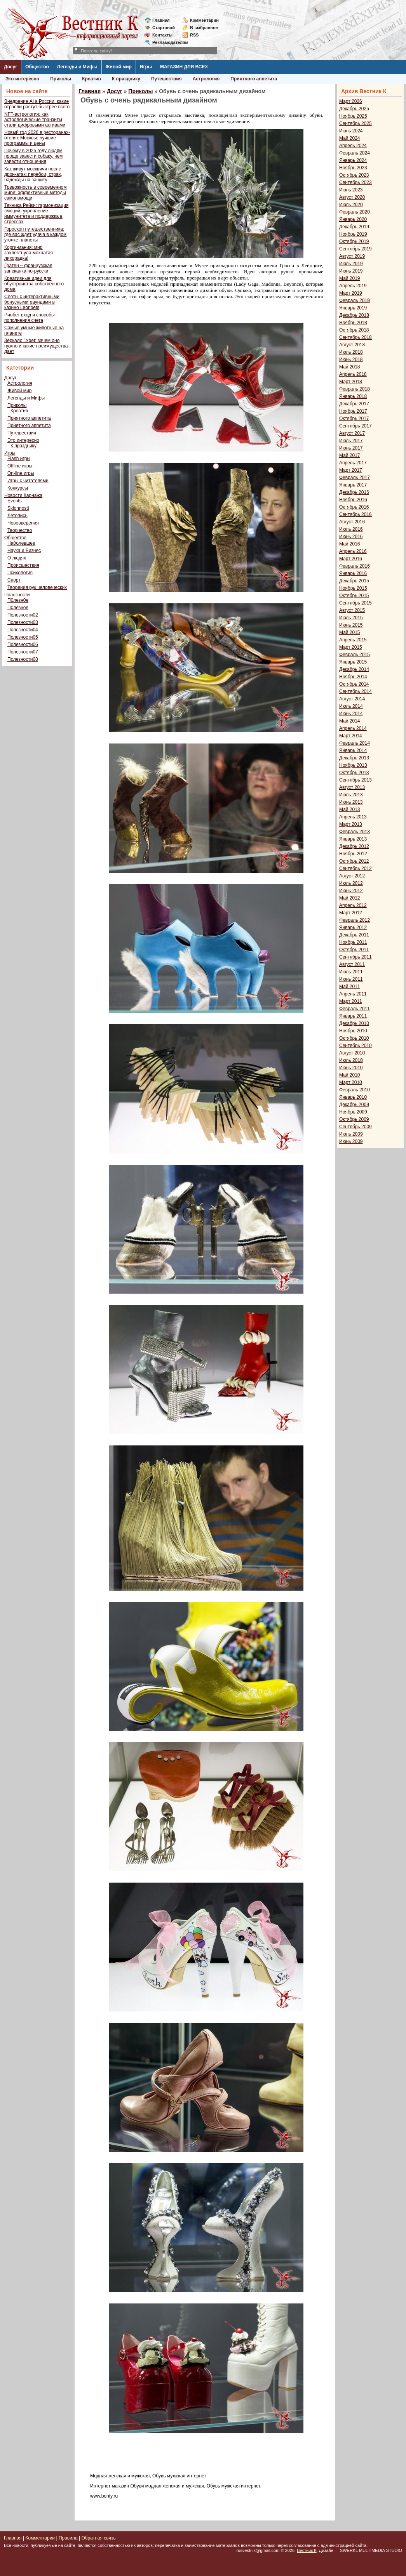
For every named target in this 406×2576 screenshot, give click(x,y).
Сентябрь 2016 (355, 514)
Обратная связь (98, 2538)
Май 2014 (349, 721)
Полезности (17, 595)
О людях (16, 558)
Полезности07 (22, 652)
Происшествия (23, 565)
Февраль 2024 (354, 153)
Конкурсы (17, 488)
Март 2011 (350, 1001)
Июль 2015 (351, 617)
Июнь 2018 (351, 359)
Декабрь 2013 (354, 758)
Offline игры (19, 466)
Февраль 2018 (354, 389)
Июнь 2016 (351, 536)
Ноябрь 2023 (353, 167)
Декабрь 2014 (354, 669)
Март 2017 (350, 470)
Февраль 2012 (354, 920)
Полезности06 (22, 644)
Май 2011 (349, 986)
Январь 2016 (353, 573)
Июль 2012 (351, 883)
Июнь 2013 (351, 802)
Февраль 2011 (354, 1008)
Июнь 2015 (351, 625)
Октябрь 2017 (354, 418)
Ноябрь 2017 (353, 411)
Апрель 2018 (353, 374)
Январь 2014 (353, 750)
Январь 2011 (353, 1016)
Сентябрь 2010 (355, 1045)
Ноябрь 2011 (353, 942)
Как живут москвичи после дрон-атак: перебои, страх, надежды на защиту (33, 174)
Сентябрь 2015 (355, 603)
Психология (20, 572)
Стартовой (163, 27)
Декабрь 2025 (354, 108)
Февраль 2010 (354, 1090)
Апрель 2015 (353, 640)
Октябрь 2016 (354, 507)
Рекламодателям (167, 42)
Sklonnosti (18, 508)
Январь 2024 (353, 160)
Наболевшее (21, 543)
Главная (161, 20)
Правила (68, 2538)
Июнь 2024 (351, 131)
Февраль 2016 (354, 566)
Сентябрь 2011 (355, 957)
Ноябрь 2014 (353, 676)
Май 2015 (349, 632)
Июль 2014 (351, 706)
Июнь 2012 (351, 890)
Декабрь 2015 (354, 581)
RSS (194, 35)
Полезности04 (22, 629)
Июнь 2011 (351, 979)
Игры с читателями (28, 480)
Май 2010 (349, 1075)
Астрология (206, 79)
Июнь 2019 (351, 271)
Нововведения (23, 523)
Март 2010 (350, 1082)
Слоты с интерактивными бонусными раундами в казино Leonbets (31, 302)
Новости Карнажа (23, 495)
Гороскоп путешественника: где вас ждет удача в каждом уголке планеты (35, 234)
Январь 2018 (353, 396)
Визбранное (204, 27)
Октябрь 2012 (354, 861)
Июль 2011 (351, 971)
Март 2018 (350, 381)
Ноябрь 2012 (353, 853)
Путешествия (166, 79)
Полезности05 (22, 637)
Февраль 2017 (354, 477)
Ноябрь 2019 (353, 234)
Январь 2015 (353, 662)
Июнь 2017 (351, 448)
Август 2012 (352, 876)
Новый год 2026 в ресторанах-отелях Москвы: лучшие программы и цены (37, 138)
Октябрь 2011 (354, 949)
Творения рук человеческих (37, 587)
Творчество (19, 530)
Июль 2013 (351, 794)
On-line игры (20, 473)
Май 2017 (349, 455)
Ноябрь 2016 (353, 499)
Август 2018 (352, 344)
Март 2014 (350, 735)
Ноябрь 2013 (353, 765)
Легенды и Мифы (77, 66)
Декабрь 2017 (354, 403)
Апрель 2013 (353, 817)
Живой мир (119, 66)
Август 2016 (352, 522)
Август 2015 (352, 610)
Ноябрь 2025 (353, 116)
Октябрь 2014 (354, 684)
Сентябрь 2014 (355, 691)
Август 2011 (352, 964)
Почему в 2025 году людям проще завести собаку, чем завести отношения (33, 156)
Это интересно (22, 79)
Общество (37, 66)
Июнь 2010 (351, 1067)
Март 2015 (350, 647)
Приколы (60, 79)
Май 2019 (349, 278)
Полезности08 (22, 659)
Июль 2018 (351, 352)
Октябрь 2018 (354, 330)
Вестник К (307, 2550)
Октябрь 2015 (354, 595)
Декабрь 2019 (354, 226)
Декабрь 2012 (354, 846)
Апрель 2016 (353, 551)
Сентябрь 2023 (355, 182)
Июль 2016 (351, 529)
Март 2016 (350, 558)
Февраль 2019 (354, 300)
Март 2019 (350, 293)
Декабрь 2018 (354, 315)
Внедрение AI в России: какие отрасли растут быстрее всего (37, 104)
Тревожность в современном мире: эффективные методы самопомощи (35, 192)
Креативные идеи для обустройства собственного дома (34, 284)
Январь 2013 (353, 839)
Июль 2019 (351, 263)
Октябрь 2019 (354, 241)
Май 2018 (349, 367)
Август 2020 (352, 197)
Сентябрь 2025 (355, 123)
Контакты (162, 35)
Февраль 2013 (354, 831)
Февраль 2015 (354, 654)
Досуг (10, 66)
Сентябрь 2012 (355, 868)
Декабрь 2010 (354, 1023)
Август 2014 (352, 699)
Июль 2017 (351, 440)
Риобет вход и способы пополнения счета (29, 317)
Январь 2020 (353, 219)
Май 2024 (349, 138)
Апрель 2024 (353, 145)
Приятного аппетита (253, 79)
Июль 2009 (351, 1134)
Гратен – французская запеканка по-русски (28, 268)
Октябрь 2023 (354, 175)
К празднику (126, 79)
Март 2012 (350, 912)
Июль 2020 (351, 204)
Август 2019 (352, 256)
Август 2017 (352, 433)
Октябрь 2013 (354, 772)
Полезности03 (22, 622)
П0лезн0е (17, 600)
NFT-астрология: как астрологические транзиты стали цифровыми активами (34, 119)
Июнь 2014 (351, 713)
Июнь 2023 (351, 190)
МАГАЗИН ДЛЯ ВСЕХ (184, 66)
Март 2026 (350, 101)
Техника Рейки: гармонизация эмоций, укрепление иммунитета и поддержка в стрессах (36, 213)
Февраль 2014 (354, 743)
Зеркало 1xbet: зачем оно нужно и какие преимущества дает (36, 346)
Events (14, 501)
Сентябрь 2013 (355, 780)
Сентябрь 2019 (355, 249)
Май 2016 (349, 544)
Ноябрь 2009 (353, 1112)
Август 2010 (352, 1053)
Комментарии (204, 20)
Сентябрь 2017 (355, 426)
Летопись (17, 515)
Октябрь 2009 (354, 1119)
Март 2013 (350, 824)
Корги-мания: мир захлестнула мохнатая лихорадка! (28, 253)
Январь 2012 (353, 927)
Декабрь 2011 (354, 935)
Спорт (14, 580)
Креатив (91, 79)
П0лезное (17, 607)
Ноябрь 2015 (353, 588)
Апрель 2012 (353, 905)
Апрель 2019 (353, 285)
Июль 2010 (351, 1060)
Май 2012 (349, 898)
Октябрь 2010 (354, 1038)
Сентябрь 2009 (355, 1126)
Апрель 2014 (353, 728)
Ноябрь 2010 (353, 1031)
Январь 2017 (353, 485)
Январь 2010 (353, 1097)
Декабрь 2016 (354, 492)
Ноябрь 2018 (353, 322)
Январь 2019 (353, 308)
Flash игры (18, 458)
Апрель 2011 (353, 994)
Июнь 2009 (351, 1141)
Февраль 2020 (354, 212)
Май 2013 (349, 809)
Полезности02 (22, 615)
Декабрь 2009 (354, 1104)
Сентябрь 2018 (355, 337)
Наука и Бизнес (24, 550)
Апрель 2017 (353, 463)
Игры (146, 66)
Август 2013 (352, 787)
